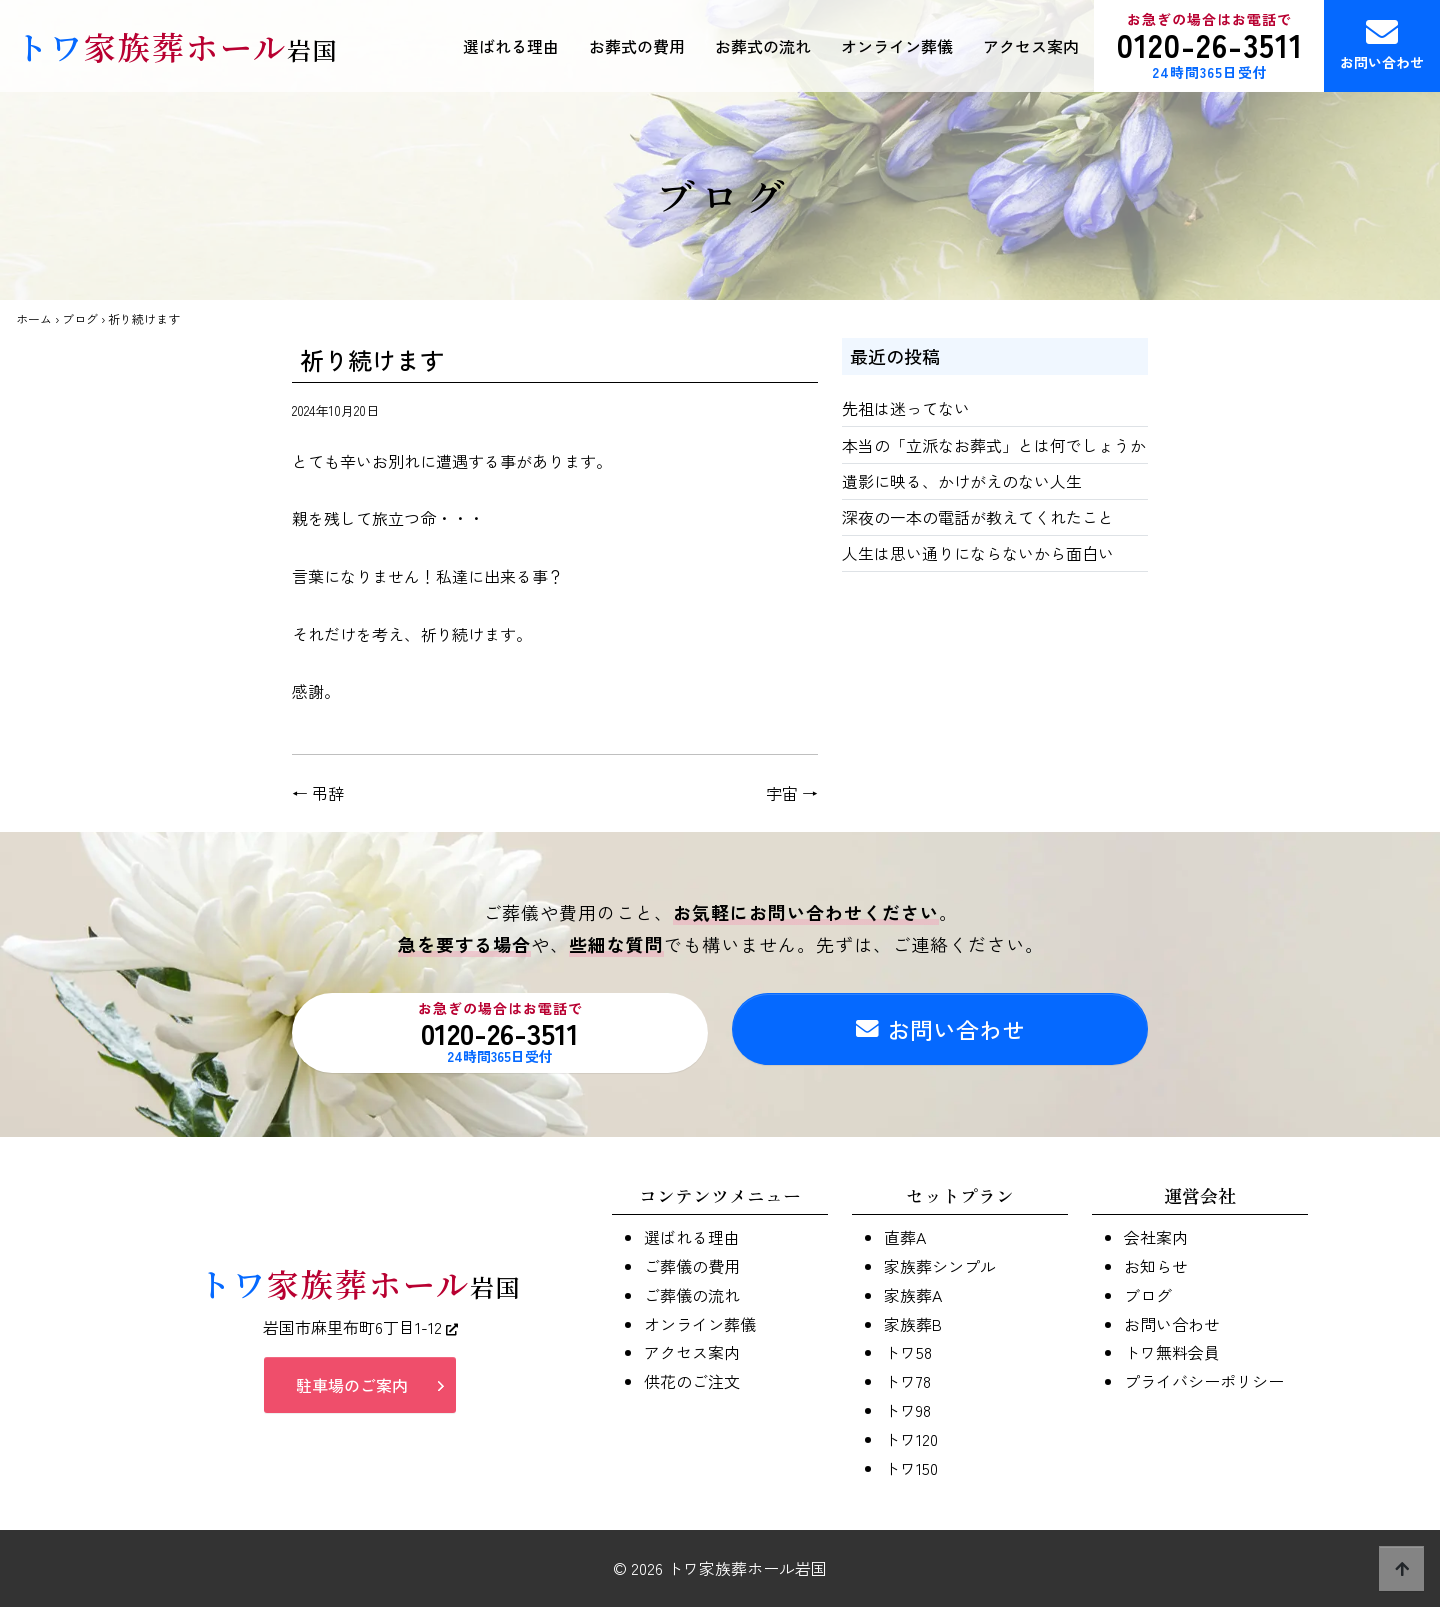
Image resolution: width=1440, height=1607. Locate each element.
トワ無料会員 (1172, 1352)
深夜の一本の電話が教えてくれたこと (978, 517)
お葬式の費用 (637, 46)
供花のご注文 (692, 1381)
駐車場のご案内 (352, 1388)
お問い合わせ (1382, 44)
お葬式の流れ (763, 46)
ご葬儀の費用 (692, 1266)
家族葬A (913, 1295)
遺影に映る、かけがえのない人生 (962, 481)
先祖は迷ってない (906, 408)
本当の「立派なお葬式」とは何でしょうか (994, 445)
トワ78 (907, 1381)
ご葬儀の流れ (692, 1295)
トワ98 (907, 1410)
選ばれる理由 (511, 46)
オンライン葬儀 (897, 46)
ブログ (80, 318)
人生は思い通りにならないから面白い (978, 553)
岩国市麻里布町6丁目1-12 (360, 1329)
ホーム (34, 318)
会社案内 (1156, 1237)
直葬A (905, 1237)
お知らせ (1156, 1266)
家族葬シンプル (940, 1266)
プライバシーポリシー (1204, 1381)
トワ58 (908, 1352)
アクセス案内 (1031, 46)
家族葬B (913, 1324)
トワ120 (911, 1439)
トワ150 (911, 1468)
